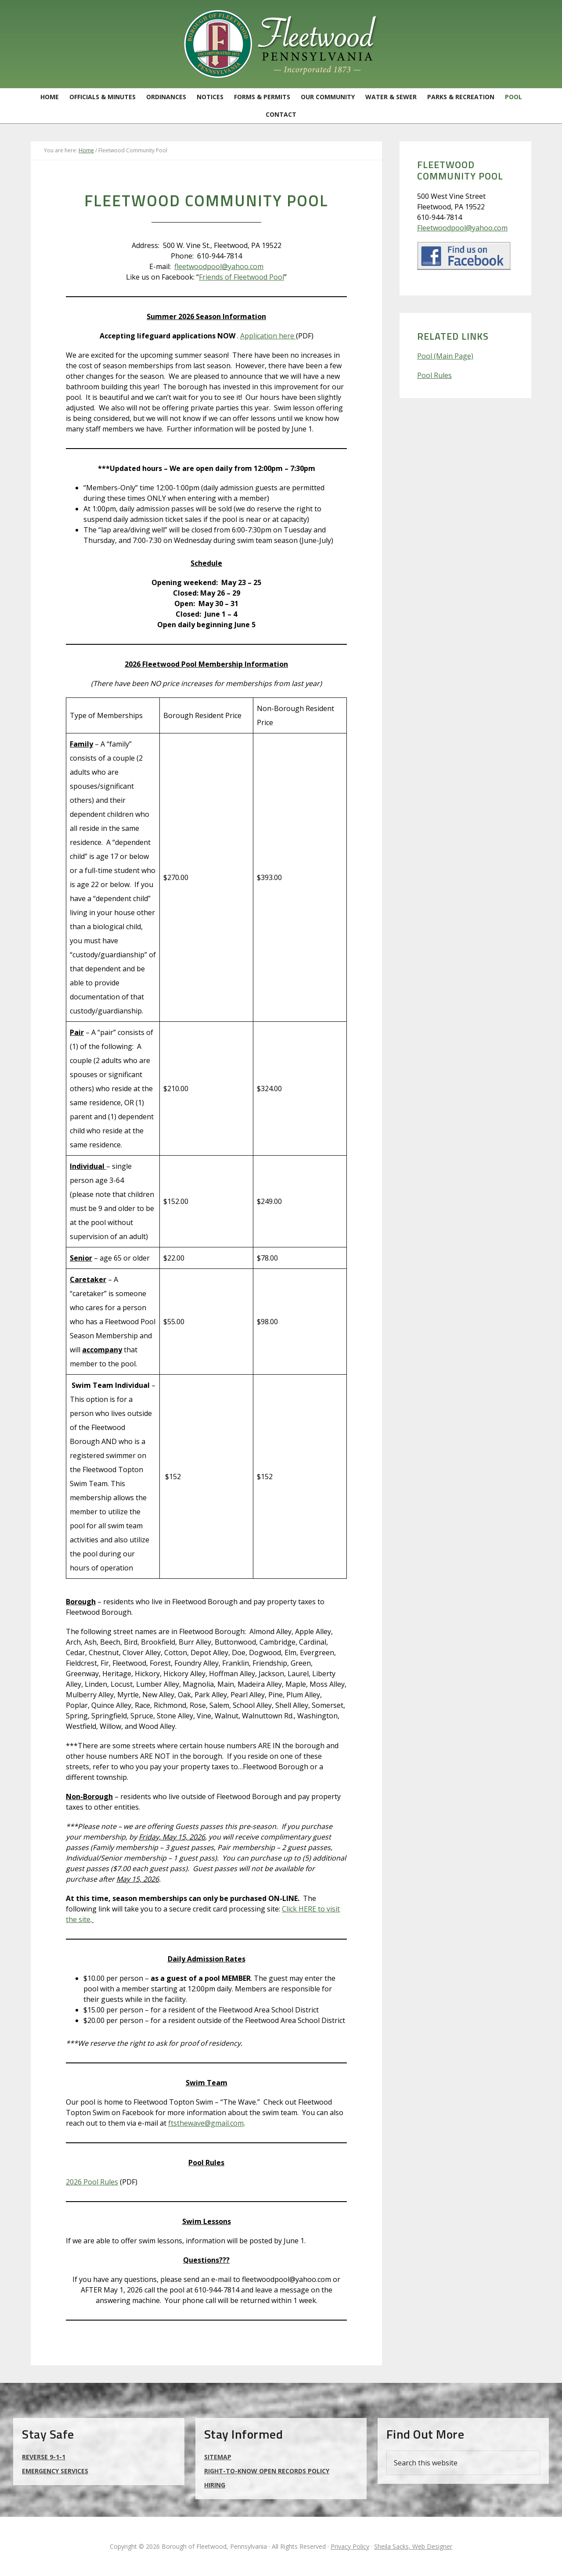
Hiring (214, 2485)
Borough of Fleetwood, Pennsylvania (281, 44)
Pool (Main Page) (445, 356)
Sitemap (217, 2457)
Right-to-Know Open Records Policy (266, 2471)
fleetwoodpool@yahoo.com (218, 266)
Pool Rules (434, 375)
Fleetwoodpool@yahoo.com (462, 228)
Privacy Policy (350, 2546)
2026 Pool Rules (92, 2182)
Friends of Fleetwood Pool (241, 277)
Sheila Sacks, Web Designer (413, 2546)
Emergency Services (55, 2471)
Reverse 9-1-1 (43, 2457)
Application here (268, 336)
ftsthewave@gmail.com (206, 2123)
